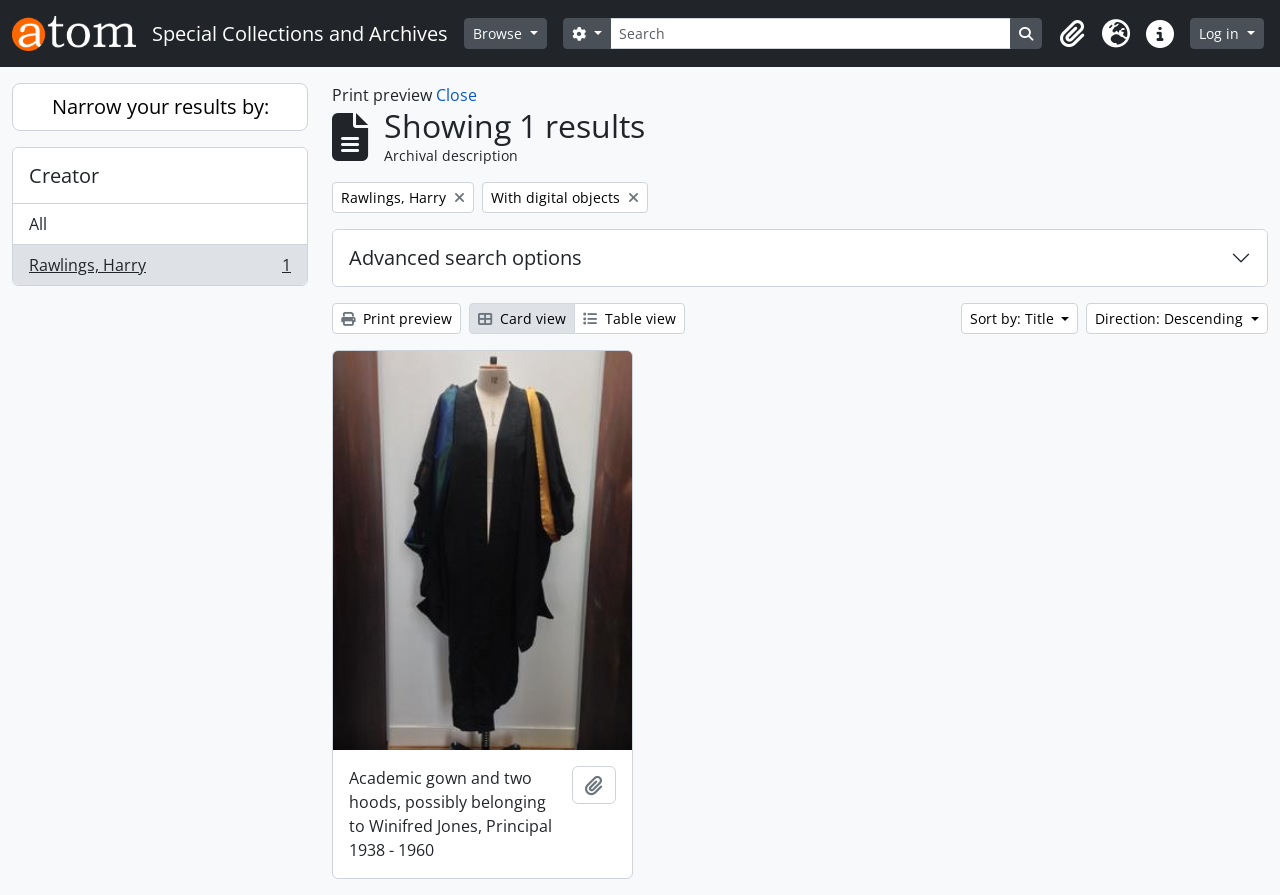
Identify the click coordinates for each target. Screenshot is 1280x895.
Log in (1221, 33)
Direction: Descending (1171, 318)
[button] (1072, 34)
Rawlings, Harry (159, 269)
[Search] (811, 33)
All (38, 224)
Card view (522, 318)
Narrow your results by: (160, 106)
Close (456, 95)
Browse (499, 33)
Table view (629, 318)
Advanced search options (465, 257)
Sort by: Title (1014, 318)
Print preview (396, 318)
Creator (64, 175)
